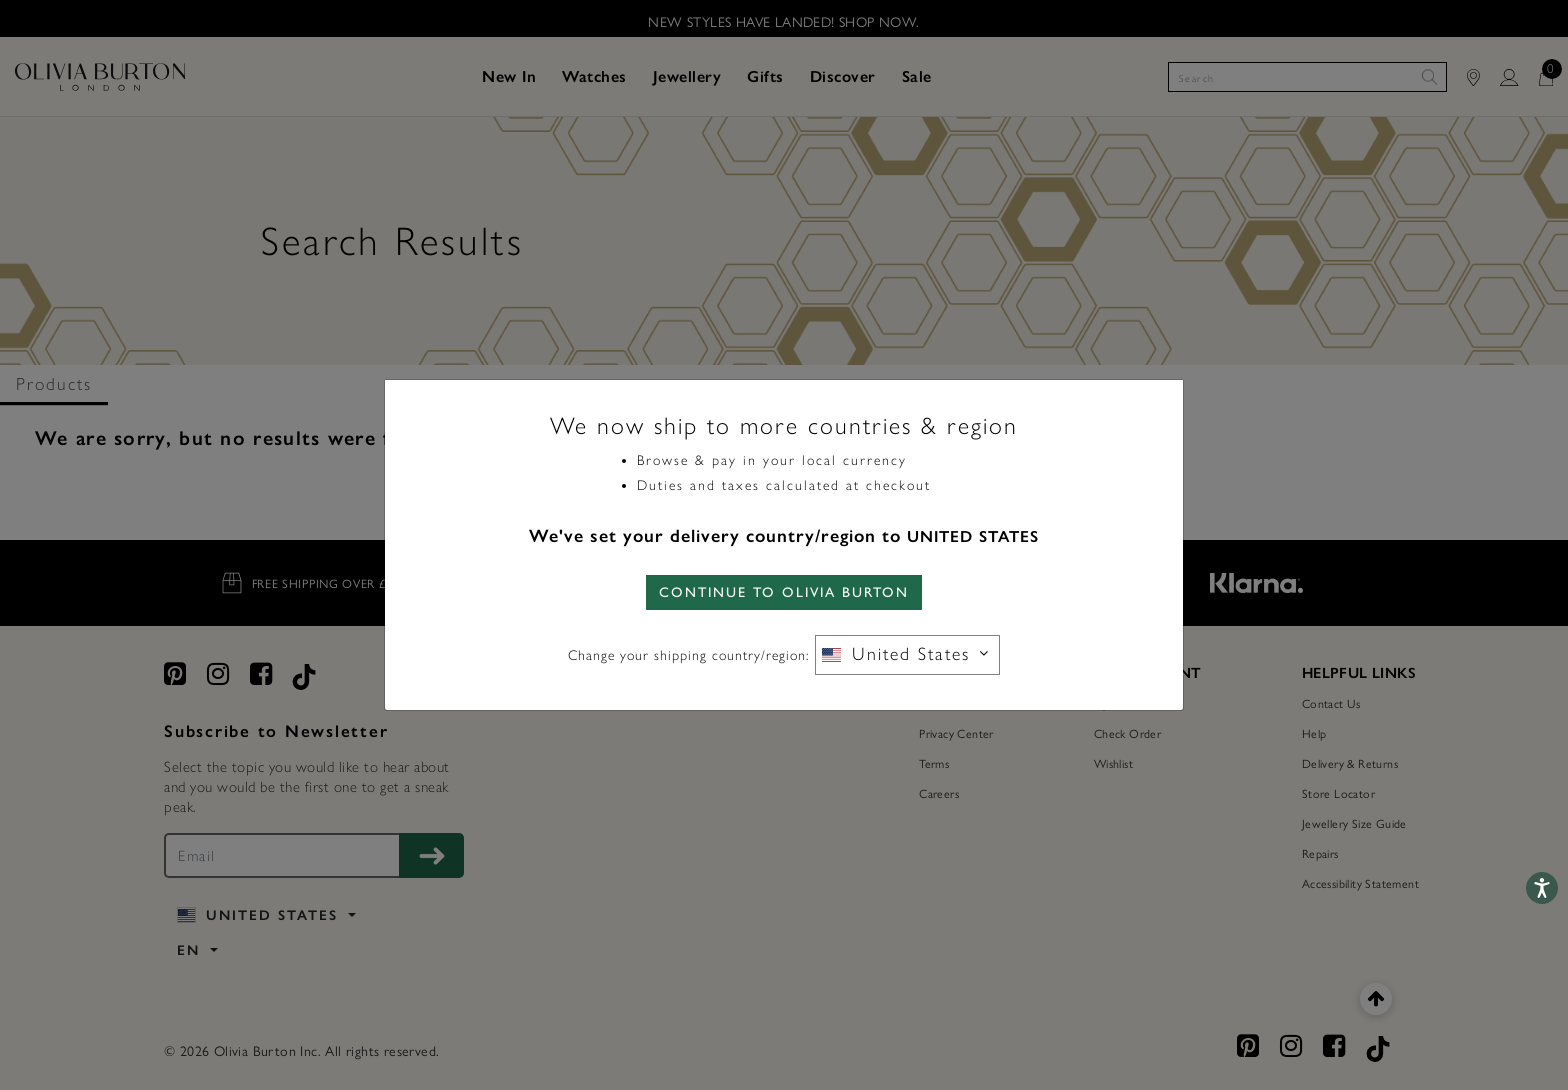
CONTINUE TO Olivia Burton (784, 592)
